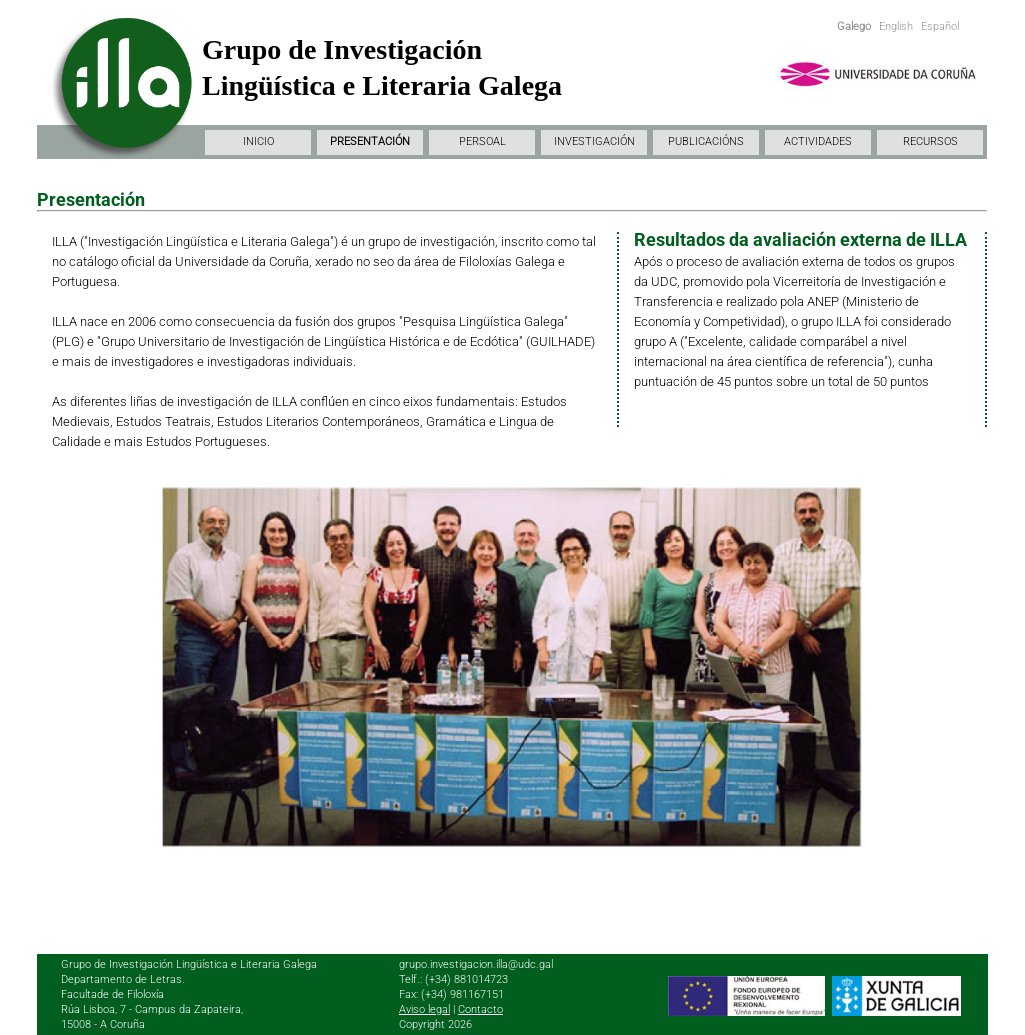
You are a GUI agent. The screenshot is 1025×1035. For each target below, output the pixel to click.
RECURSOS (930, 141)
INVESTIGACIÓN (594, 141)
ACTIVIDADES (818, 141)
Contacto (480, 1009)
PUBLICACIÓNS (706, 141)
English (896, 26)
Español (940, 26)
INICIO (258, 141)
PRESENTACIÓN (370, 141)
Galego (854, 26)
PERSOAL (482, 141)
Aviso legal (424, 1009)
